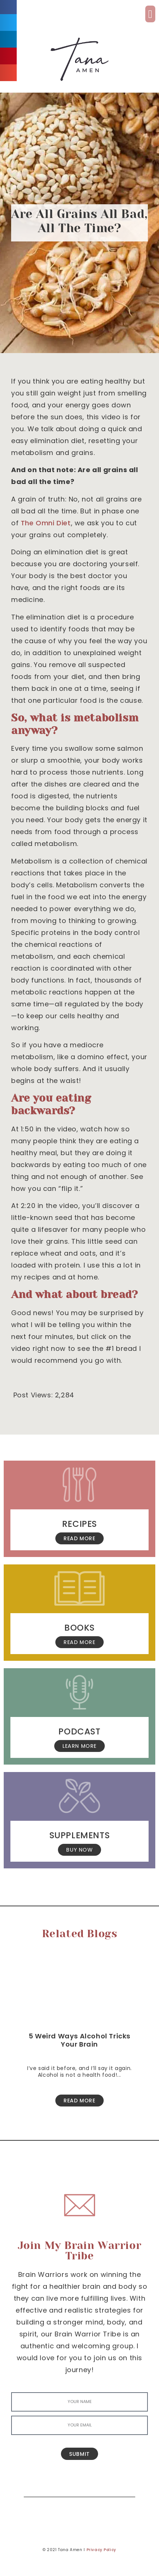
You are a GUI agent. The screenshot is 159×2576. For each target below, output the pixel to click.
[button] (150, 14)
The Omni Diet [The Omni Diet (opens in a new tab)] (46, 523)
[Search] (124, 2486)
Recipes (79, 1524)
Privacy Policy (101, 2550)
